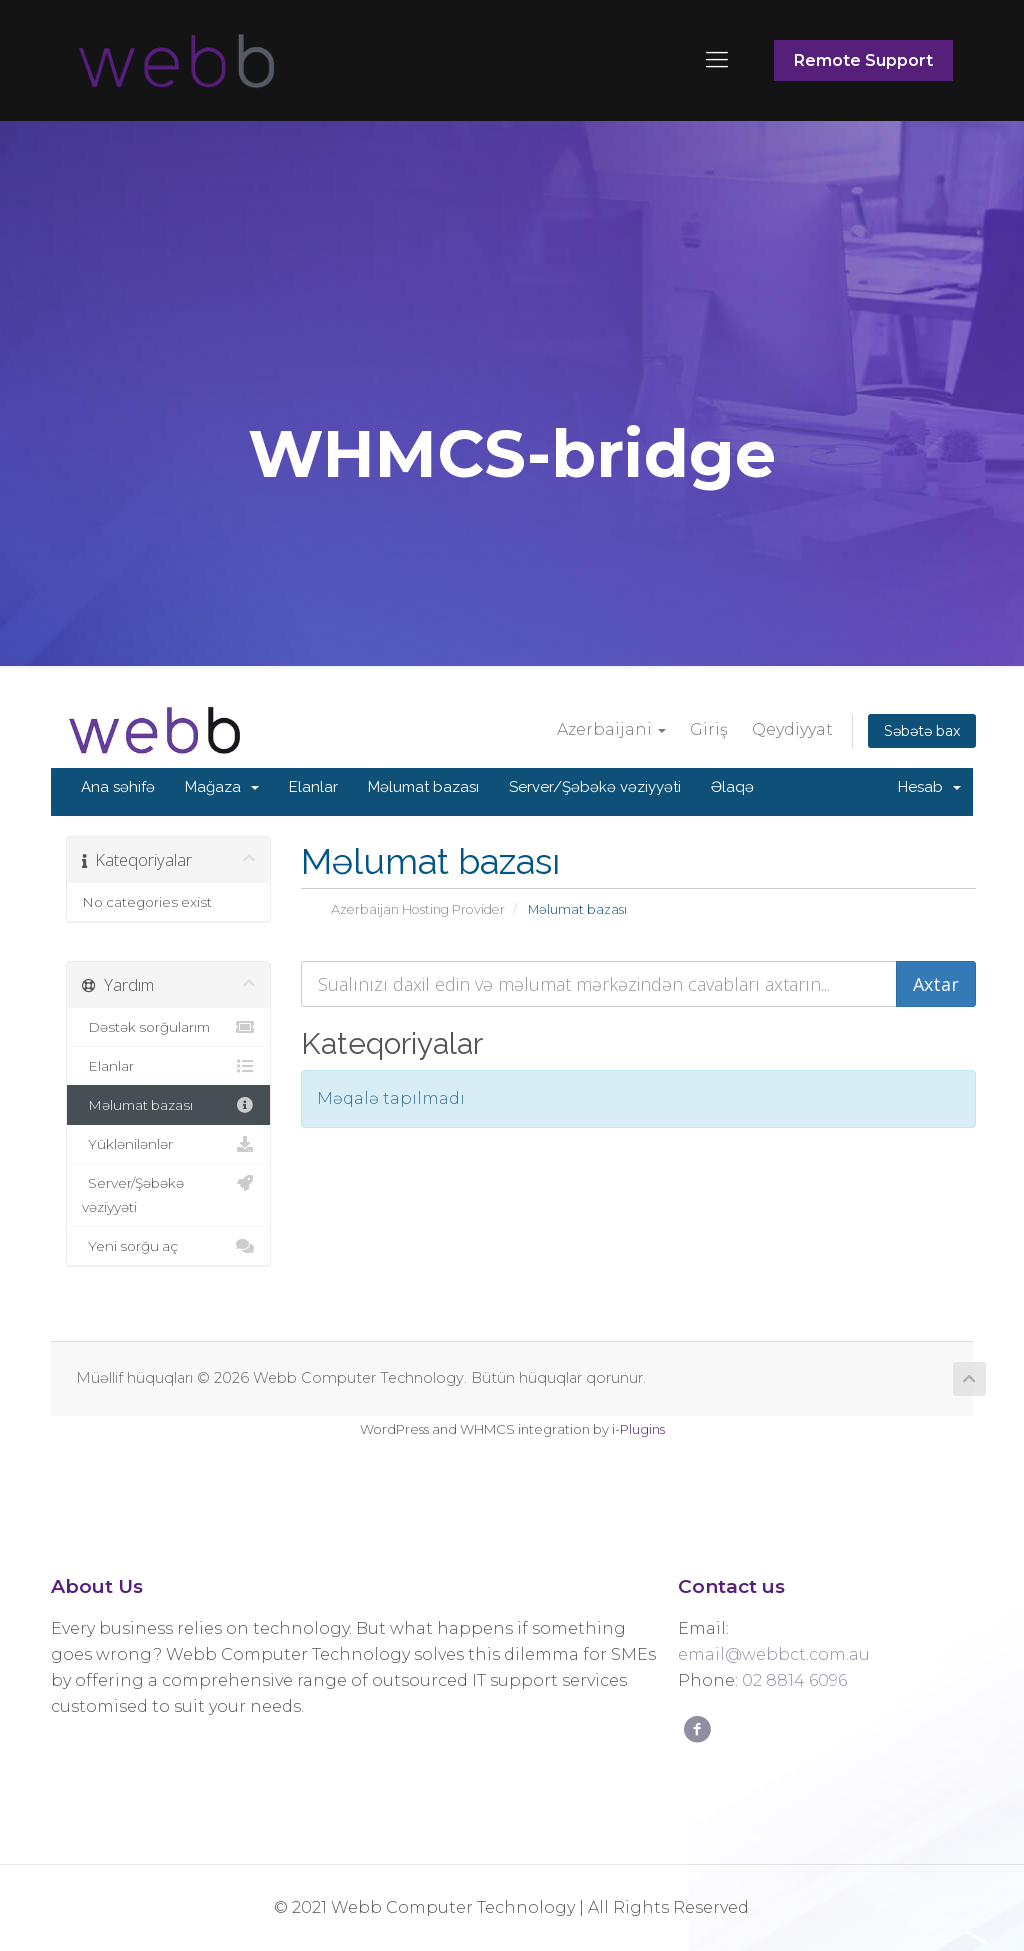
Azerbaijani (611, 729)
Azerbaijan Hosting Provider (418, 909)
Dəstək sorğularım (168, 1027)
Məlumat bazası (423, 787)
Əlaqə (732, 787)
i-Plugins (638, 1429)
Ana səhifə (118, 787)
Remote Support (863, 60)
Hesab (929, 787)
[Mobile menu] (717, 60)
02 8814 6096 (794, 1680)
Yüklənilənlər (168, 1144)
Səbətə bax (922, 731)
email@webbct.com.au (774, 1654)
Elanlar (313, 787)
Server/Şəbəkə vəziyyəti (595, 787)
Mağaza (222, 787)
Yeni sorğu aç (168, 1246)
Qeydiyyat (792, 729)
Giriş (709, 729)
